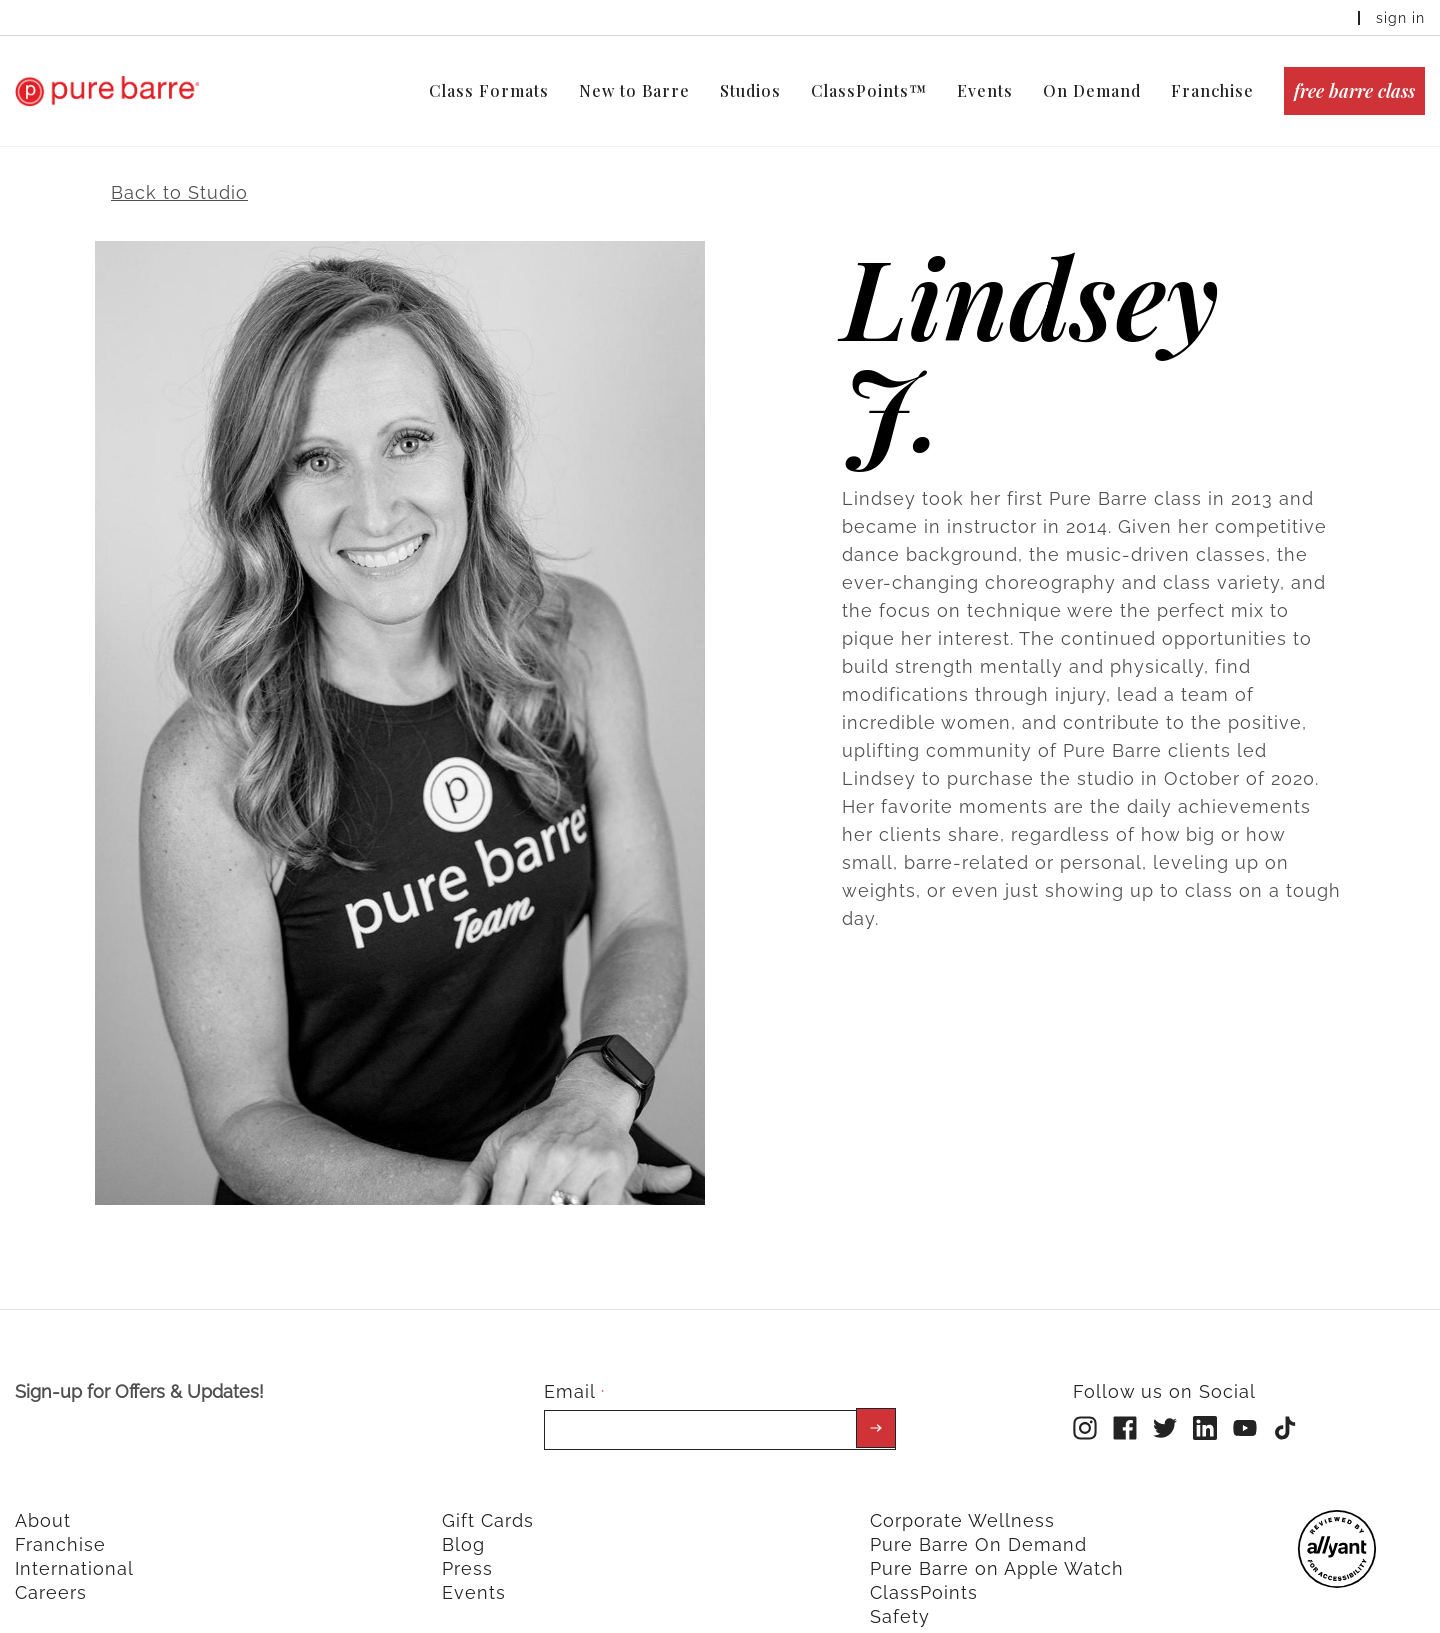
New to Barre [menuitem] (634, 90)
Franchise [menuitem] (1212, 90)
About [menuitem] (43, 1500)
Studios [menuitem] (750, 90)
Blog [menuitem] (463, 1524)
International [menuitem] (74, 1548)
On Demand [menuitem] (1092, 90)
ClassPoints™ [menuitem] (869, 90)
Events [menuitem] (985, 90)
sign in (1400, 18)
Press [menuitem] (467, 1548)
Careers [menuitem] (51, 1572)
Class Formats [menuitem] (489, 90)
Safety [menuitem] (900, 1596)
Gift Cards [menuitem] (488, 1500)
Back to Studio (179, 172)
